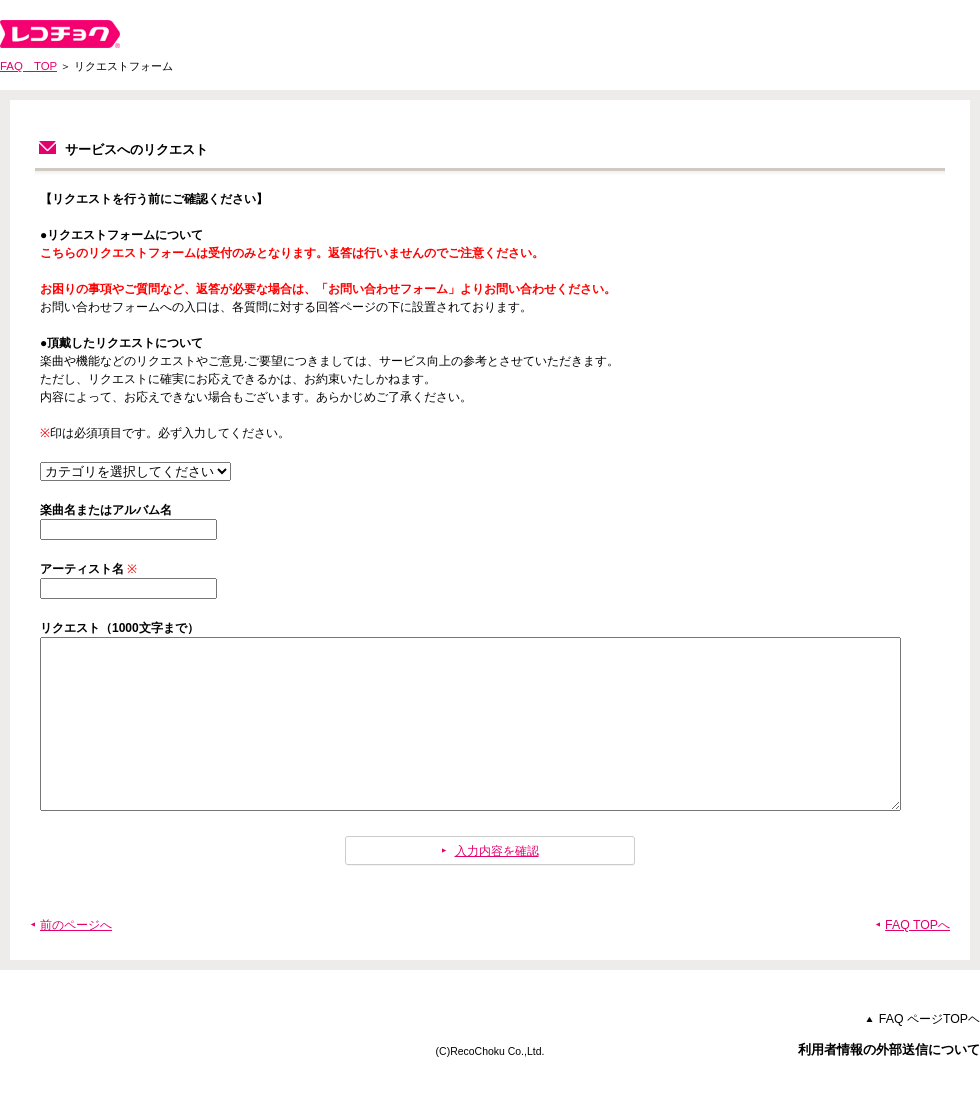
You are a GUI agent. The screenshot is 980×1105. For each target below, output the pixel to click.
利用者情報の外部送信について (889, 1085)
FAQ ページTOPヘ (929, 1055)
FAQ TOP (28, 66)
